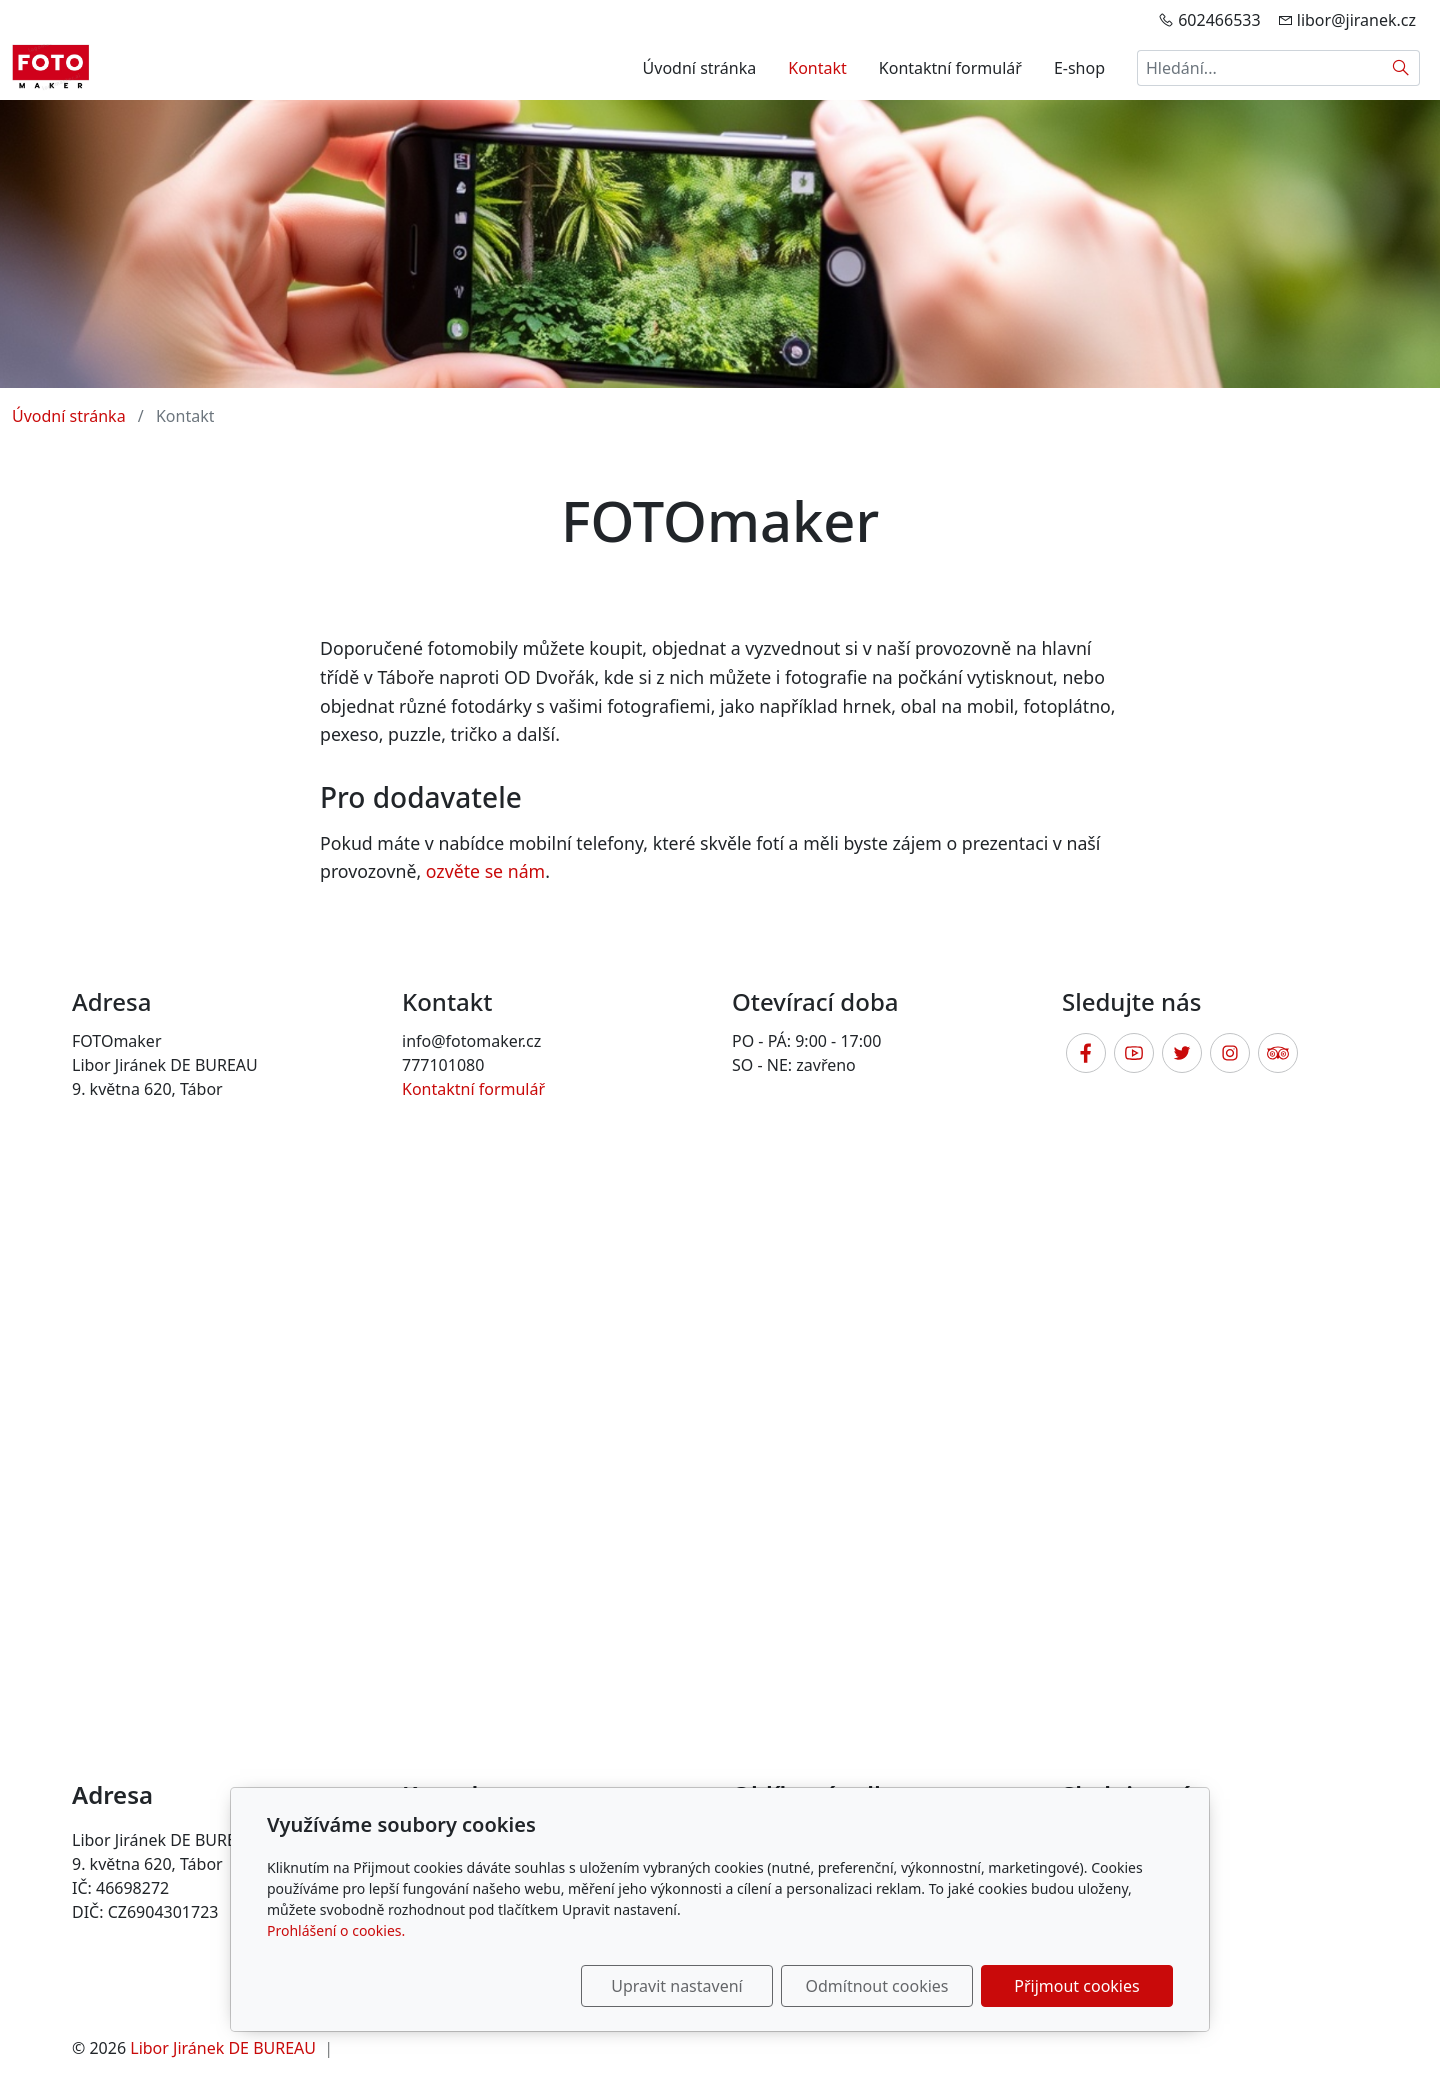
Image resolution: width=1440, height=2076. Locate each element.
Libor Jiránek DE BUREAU (223, 2048)
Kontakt (817, 68)
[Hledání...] (1260, 68)
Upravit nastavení (676, 1986)
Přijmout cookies (1076, 1986)
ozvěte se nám (485, 871)
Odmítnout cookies (877, 1986)
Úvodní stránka (700, 68)
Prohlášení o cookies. (336, 1930)
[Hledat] (1401, 68)
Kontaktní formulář (950, 68)
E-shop (1079, 68)
